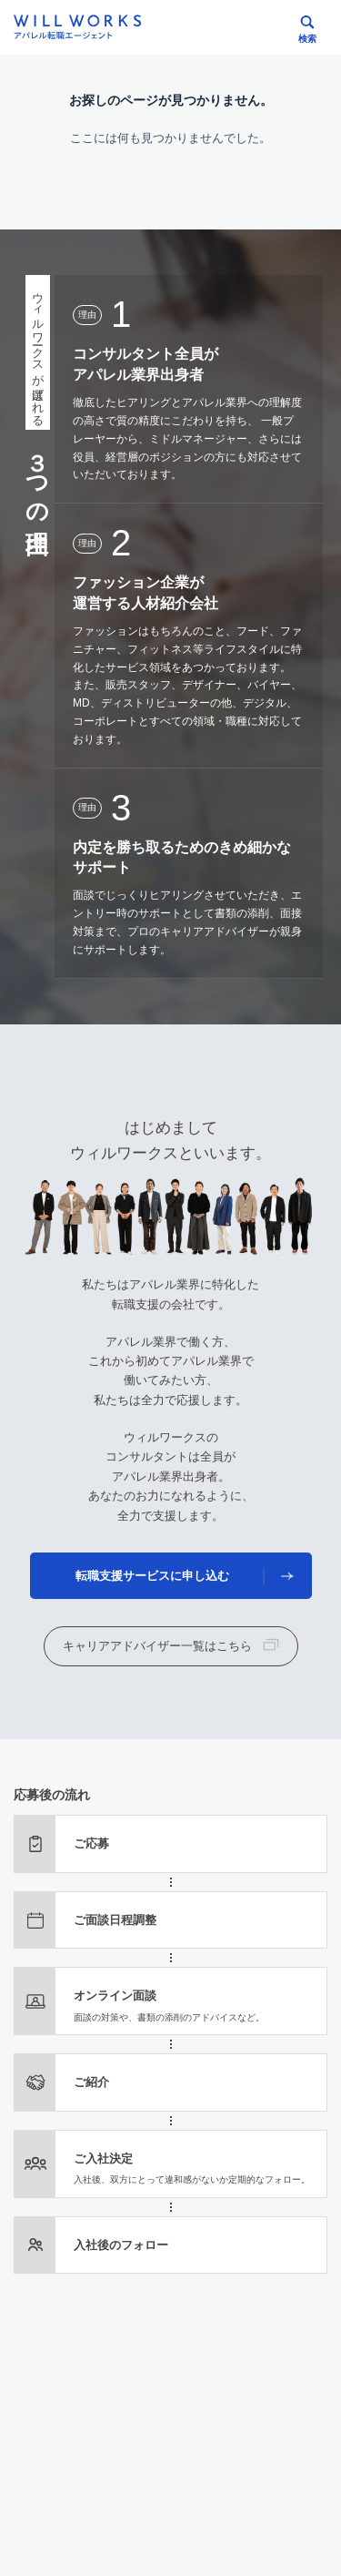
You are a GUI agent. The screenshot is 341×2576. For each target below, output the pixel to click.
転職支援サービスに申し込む (152, 1576)
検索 (307, 39)
